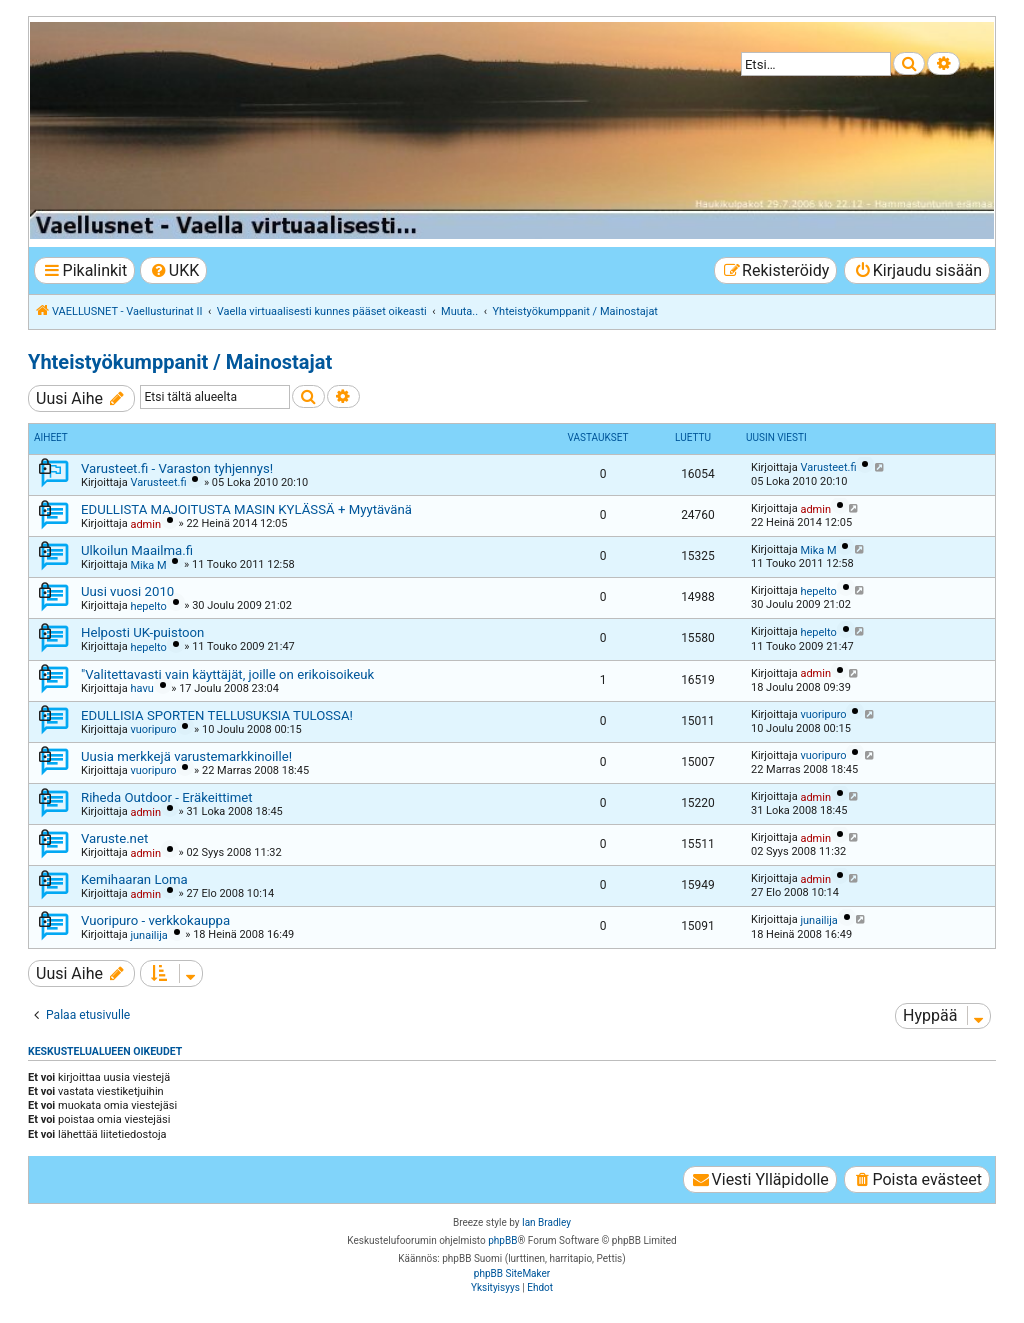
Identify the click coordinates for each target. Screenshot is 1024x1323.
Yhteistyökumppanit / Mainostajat (180, 362)
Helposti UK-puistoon (142, 632)
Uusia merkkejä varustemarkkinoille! (186, 756)
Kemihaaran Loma (134, 879)
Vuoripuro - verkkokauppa (155, 920)
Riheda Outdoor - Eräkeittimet (167, 797)
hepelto (148, 606)
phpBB (502, 1240)
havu (141, 688)
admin (145, 524)
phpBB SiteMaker (512, 1273)
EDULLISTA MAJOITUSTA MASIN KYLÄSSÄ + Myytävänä (246, 509)
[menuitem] (173, 270)
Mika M (148, 565)
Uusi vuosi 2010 (127, 591)
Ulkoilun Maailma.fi (137, 550)
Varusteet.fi (158, 482)
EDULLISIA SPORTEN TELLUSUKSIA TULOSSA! (217, 715)
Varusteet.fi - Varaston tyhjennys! (177, 468)
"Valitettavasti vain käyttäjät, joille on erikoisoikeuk (227, 674)
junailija (148, 935)
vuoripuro (153, 729)
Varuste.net (114, 838)
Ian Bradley (546, 1222)
